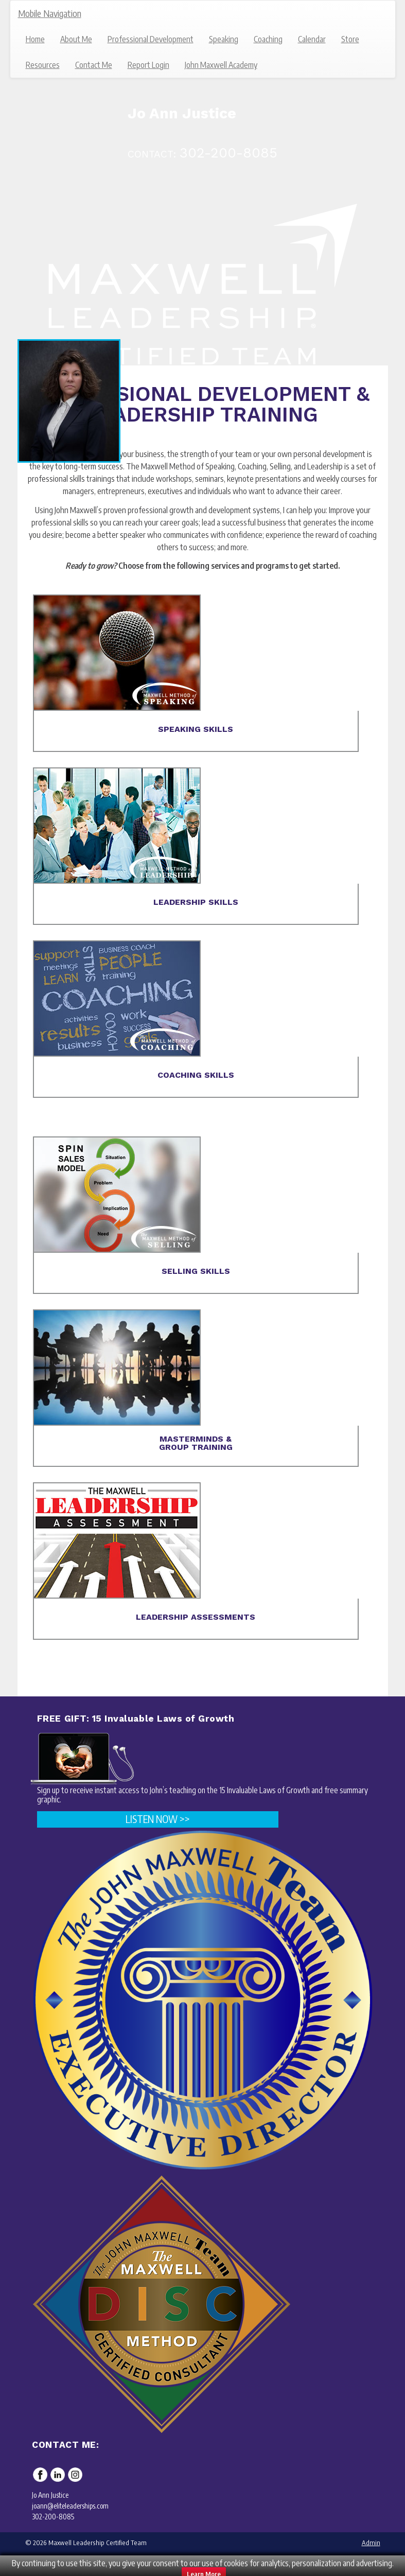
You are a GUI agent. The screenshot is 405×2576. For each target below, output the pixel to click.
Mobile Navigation (49, 13)
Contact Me (93, 65)
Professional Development (150, 39)
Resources (43, 65)
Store (350, 39)
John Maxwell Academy (221, 65)
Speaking (223, 39)
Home (35, 39)
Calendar (312, 39)
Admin (371, 2542)
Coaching (268, 39)
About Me (76, 39)
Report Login (148, 65)
